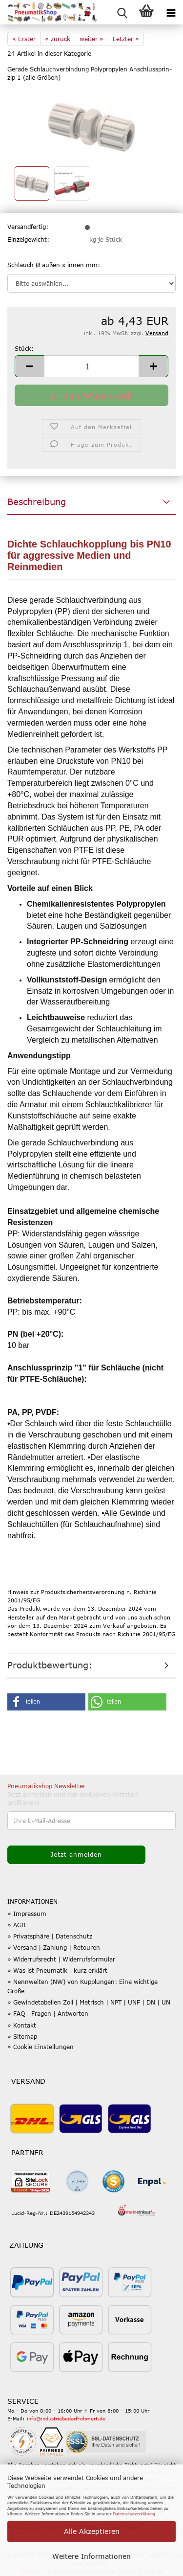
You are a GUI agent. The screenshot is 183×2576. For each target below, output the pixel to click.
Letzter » (126, 38)
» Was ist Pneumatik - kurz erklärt (57, 1970)
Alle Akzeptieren (92, 2531)
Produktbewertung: (49, 1665)
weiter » (91, 38)
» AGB (16, 1924)
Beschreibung (36, 501)
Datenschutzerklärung (134, 2513)
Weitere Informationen (91, 2556)
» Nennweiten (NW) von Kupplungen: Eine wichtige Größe (82, 1986)
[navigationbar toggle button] (171, 12)
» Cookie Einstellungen (40, 2046)
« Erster (24, 38)
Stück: (24, 348)
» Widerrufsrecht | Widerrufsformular (61, 1959)
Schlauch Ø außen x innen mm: (53, 264)
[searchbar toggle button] (122, 12)
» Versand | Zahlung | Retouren (53, 1947)
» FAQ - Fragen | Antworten (47, 2013)
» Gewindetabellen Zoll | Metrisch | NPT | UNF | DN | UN (88, 2002)
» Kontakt (21, 2025)
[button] (29, 366)
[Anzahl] (91, 366)
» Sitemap (22, 2036)
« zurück (57, 38)
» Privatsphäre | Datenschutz (49, 1936)
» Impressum (26, 1913)
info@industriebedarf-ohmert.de (66, 2418)
